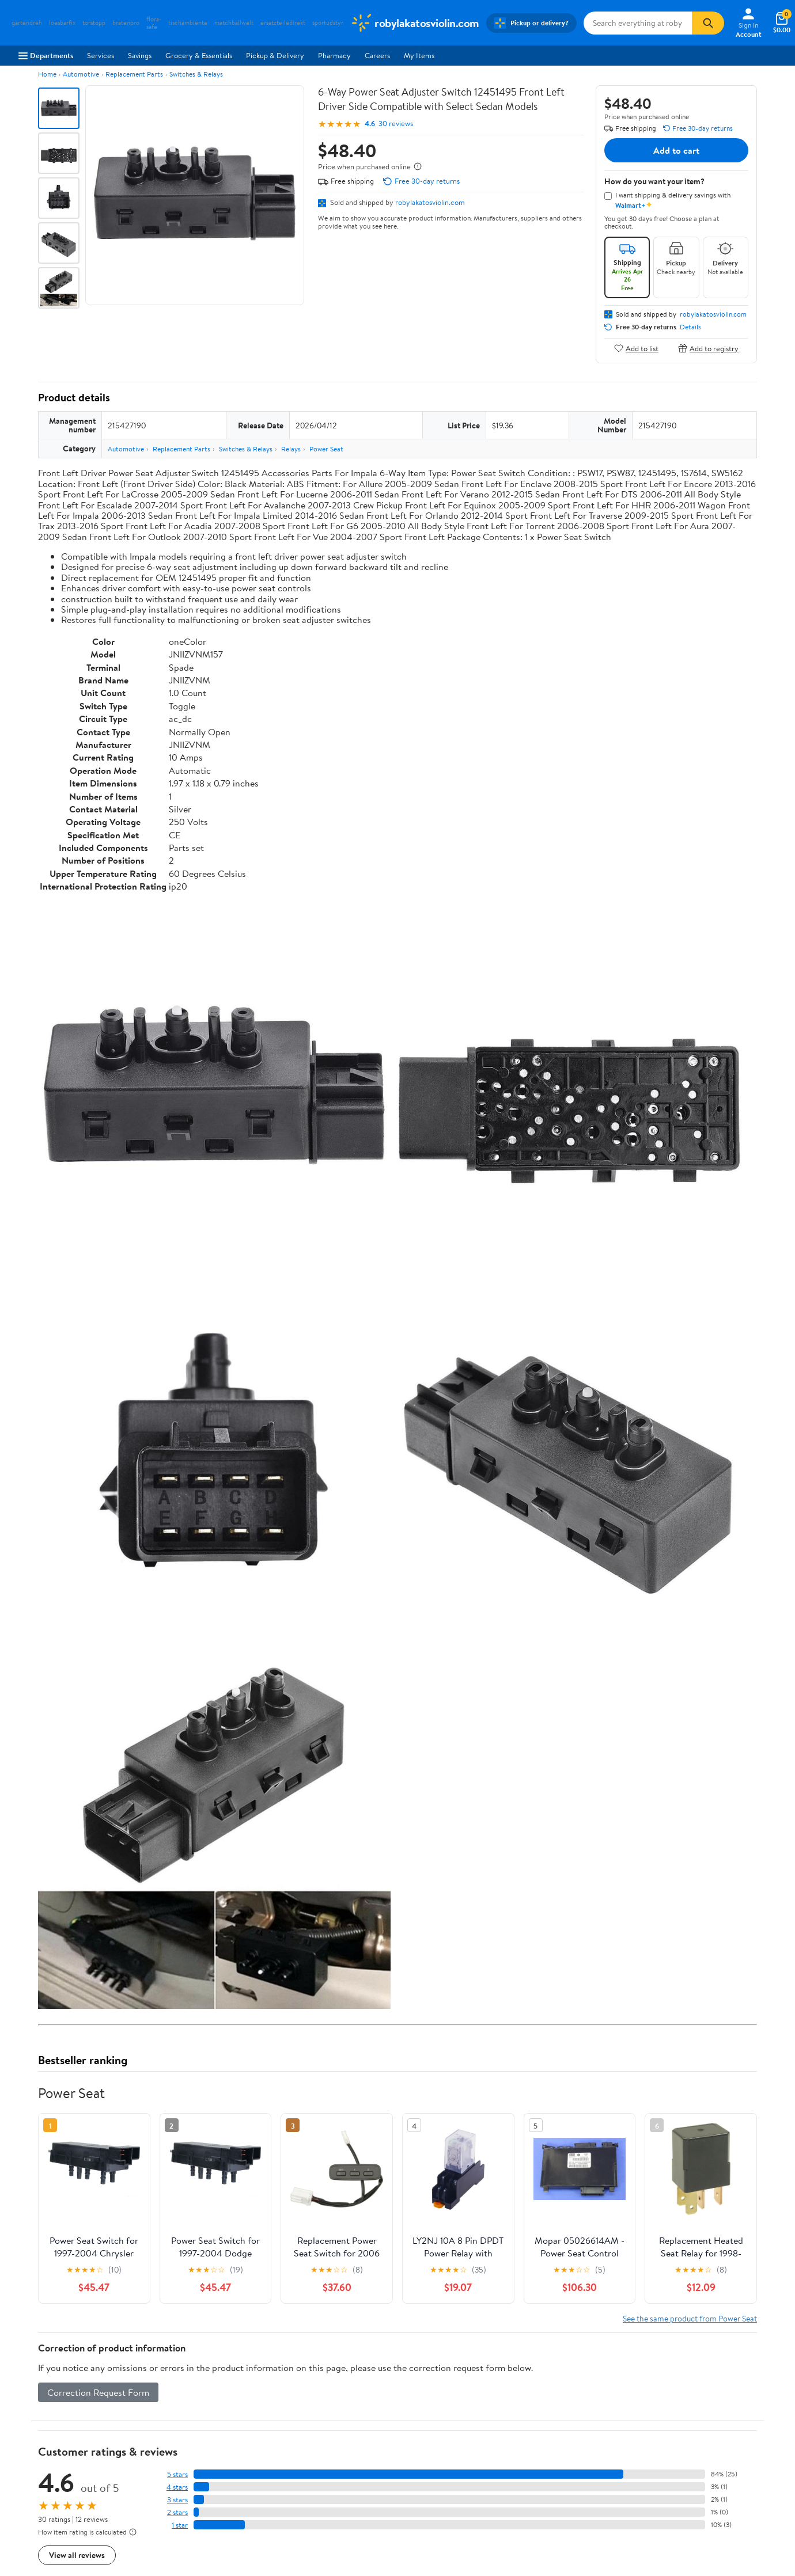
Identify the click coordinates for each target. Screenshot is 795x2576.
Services (100, 55)
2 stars (177, 2512)
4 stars (177, 2487)
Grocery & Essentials (198, 55)
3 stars (177, 2499)
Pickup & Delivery (275, 55)
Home (47, 74)
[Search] (708, 23)
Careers (377, 55)
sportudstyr (327, 22)
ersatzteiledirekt (282, 22)
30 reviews (395, 123)
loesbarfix (62, 22)
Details (690, 327)
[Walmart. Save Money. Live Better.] (414, 23)
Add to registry (708, 348)
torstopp (93, 22)
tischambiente (187, 22)
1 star (180, 2525)
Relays (291, 449)
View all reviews (77, 2555)
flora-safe (153, 23)
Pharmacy (334, 55)
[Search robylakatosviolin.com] (638, 23)
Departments (45, 55)
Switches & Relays (196, 74)
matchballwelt (233, 22)
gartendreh (27, 22)
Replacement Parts (134, 74)
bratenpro (125, 22)
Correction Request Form (98, 2392)
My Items (419, 55)
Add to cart (676, 150)
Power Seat (326, 449)
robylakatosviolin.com (430, 202)
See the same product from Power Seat (690, 2318)
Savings (140, 55)
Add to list (636, 348)
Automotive (81, 74)
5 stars (177, 2474)
